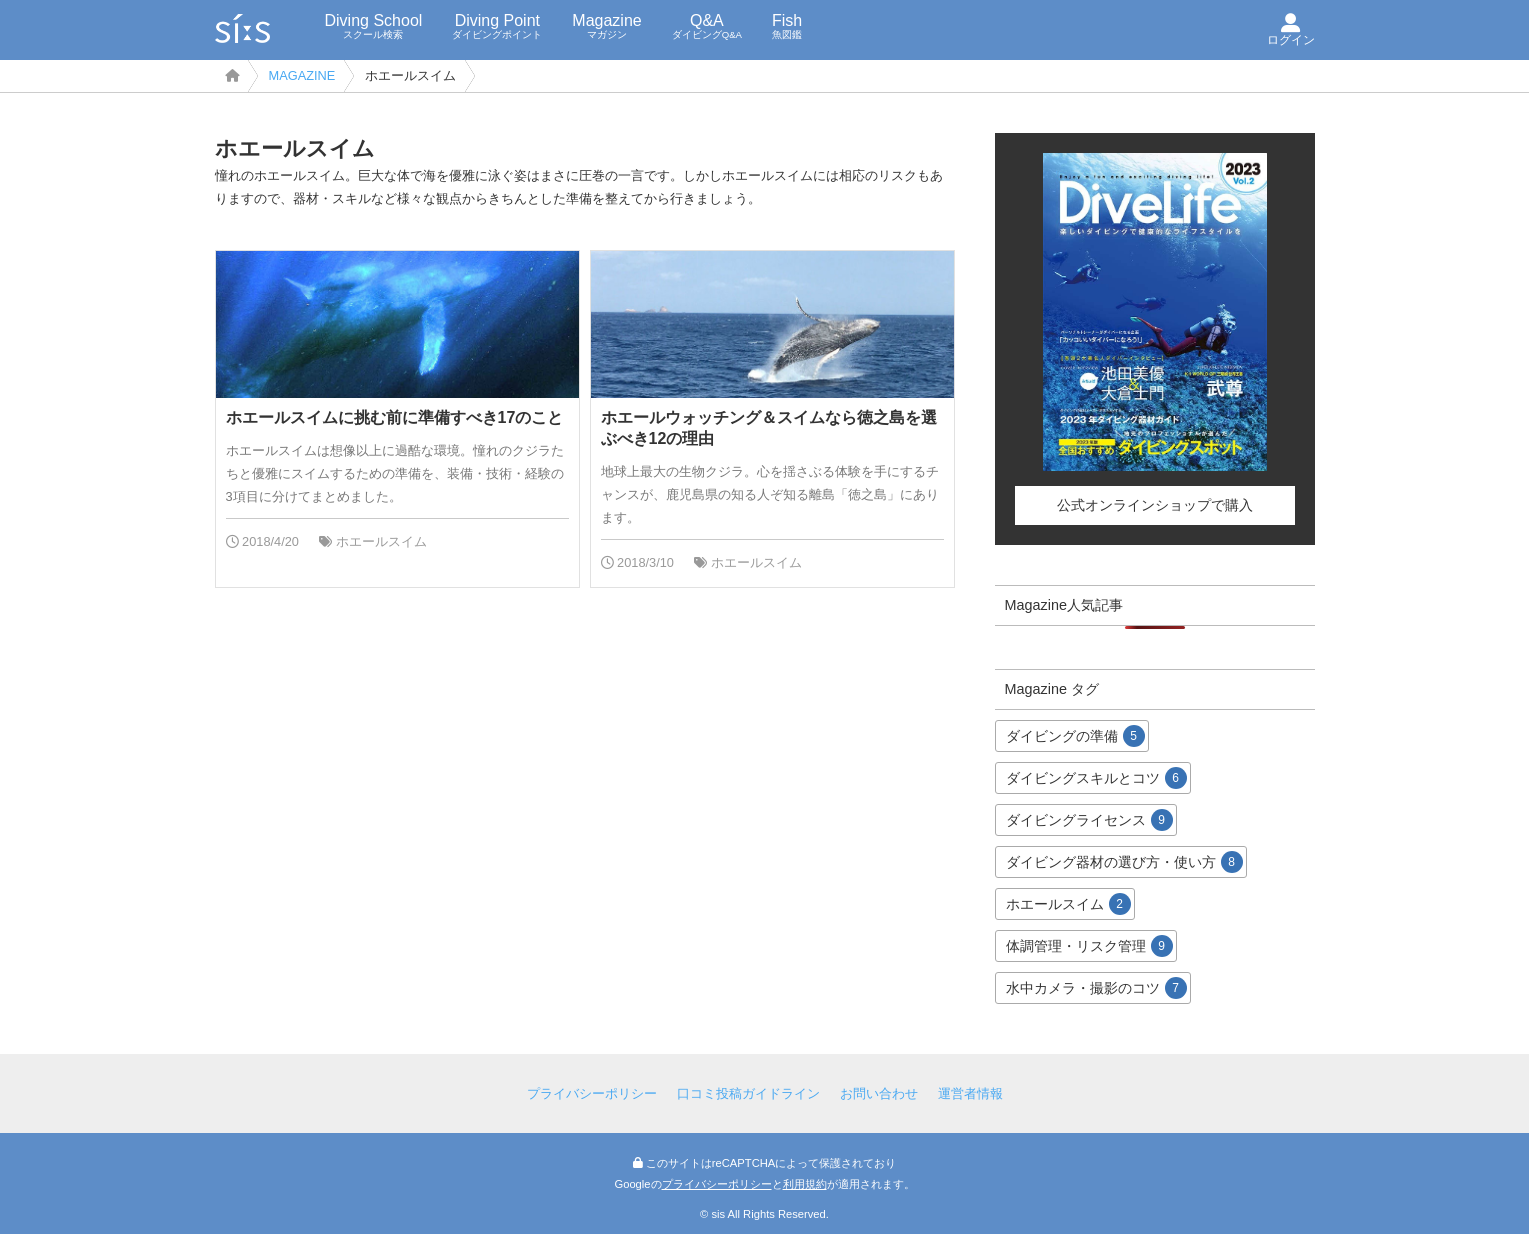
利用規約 (805, 1184)
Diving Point (497, 26)
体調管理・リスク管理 (1089, 946)
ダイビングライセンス (1089, 820)
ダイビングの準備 (1075, 736)
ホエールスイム (381, 541)
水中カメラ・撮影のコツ (1096, 988)
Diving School (374, 26)
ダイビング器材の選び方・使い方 (1124, 862)
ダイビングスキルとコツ (1096, 778)
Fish (787, 26)
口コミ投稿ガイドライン (748, 1093)
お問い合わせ (879, 1093)
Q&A (707, 26)
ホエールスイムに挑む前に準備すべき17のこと (395, 417)
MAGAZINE (302, 75)
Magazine (606, 26)
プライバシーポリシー (592, 1093)
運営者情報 (970, 1093)
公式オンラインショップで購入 (1155, 505)
